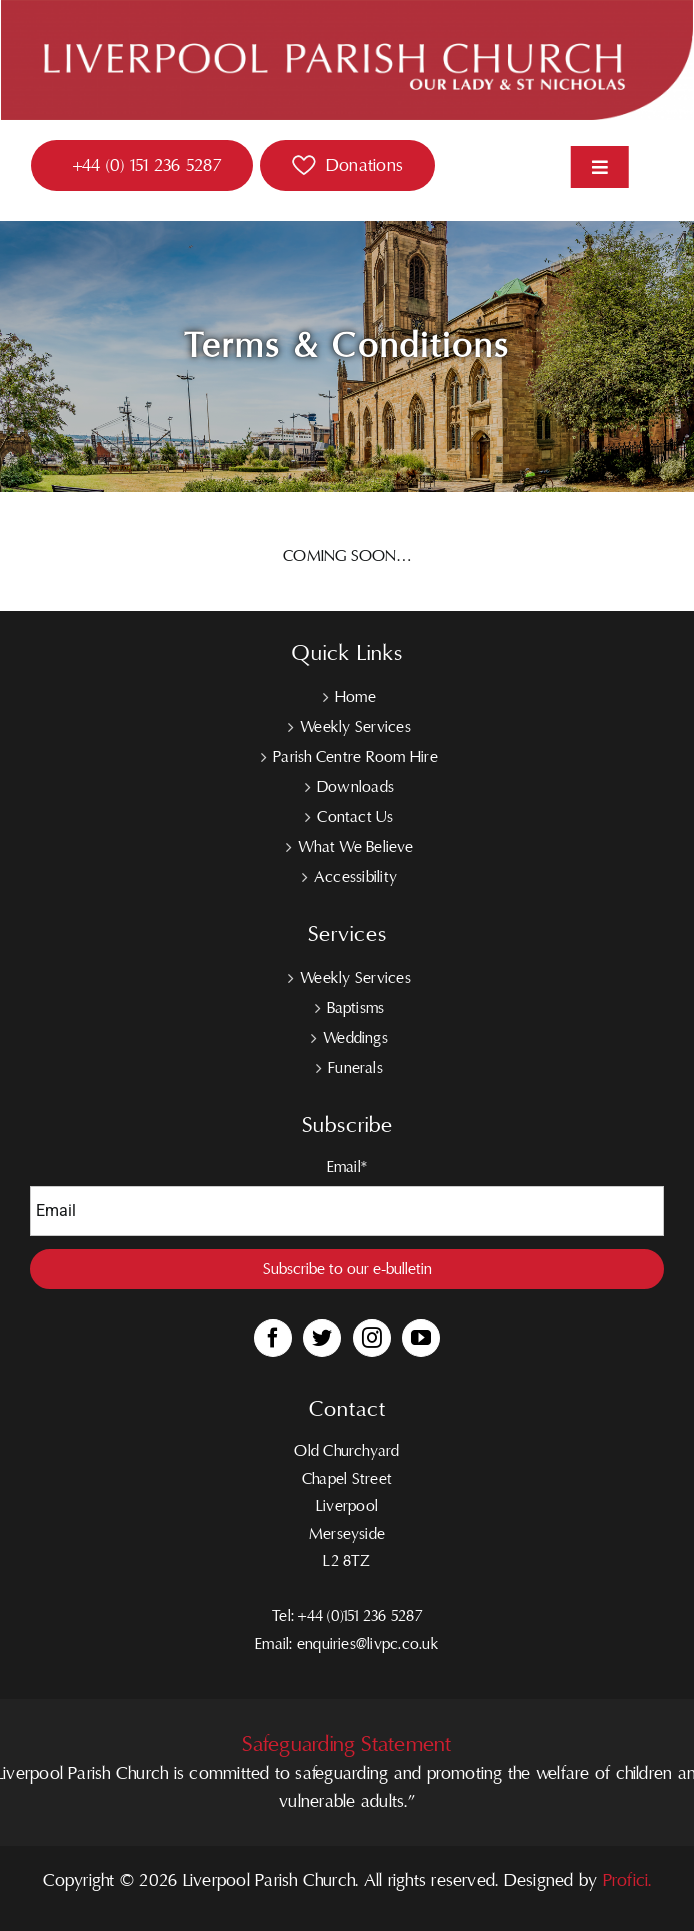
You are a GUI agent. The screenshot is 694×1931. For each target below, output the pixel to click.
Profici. (627, 1880)
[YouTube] (421, 1338)
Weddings (355, 1038)
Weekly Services (355, 727)
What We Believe (355, 847)
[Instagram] (372, 1338)
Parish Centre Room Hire (355, 757)
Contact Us (355, 817)
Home (355, 697)
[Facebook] (273, 1338)
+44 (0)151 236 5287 (360, 1616)
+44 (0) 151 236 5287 (147, 165)
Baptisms (356, 1008)
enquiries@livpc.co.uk (368, 1644)
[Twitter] (322, 1338)
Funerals (355, 1068)
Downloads (355, 787)
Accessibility (355, 877)
